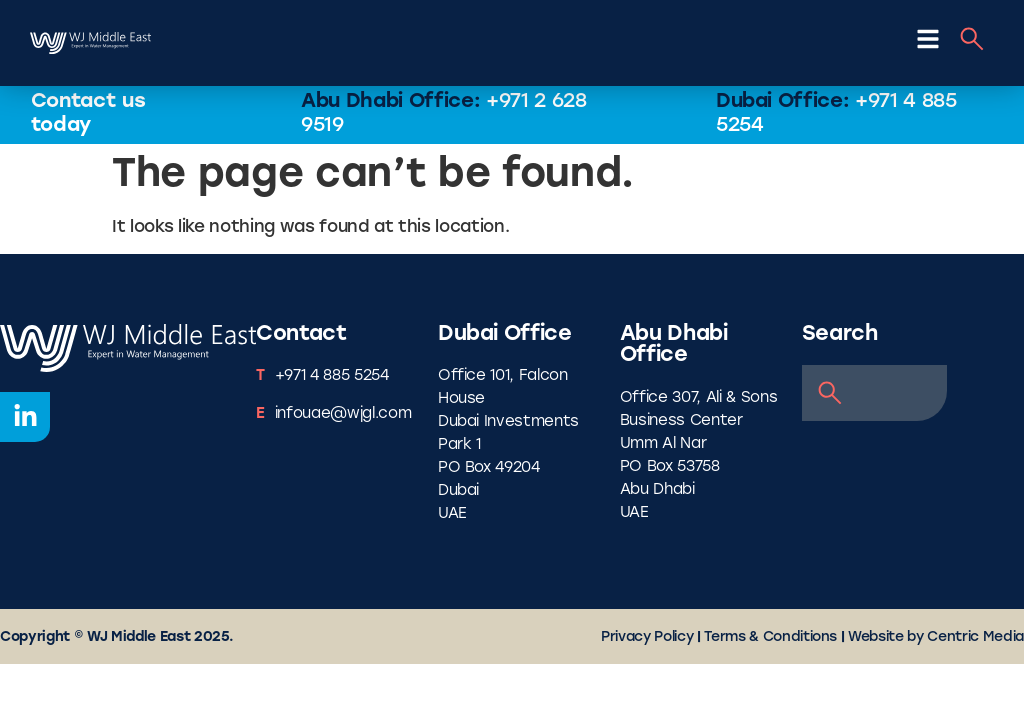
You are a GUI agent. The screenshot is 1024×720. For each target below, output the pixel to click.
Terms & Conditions (770, 637)
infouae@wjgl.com (343, 414)
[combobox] (875, 393)
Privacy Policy (647, 637)
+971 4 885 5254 (332, 376)
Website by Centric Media (936, 637)
